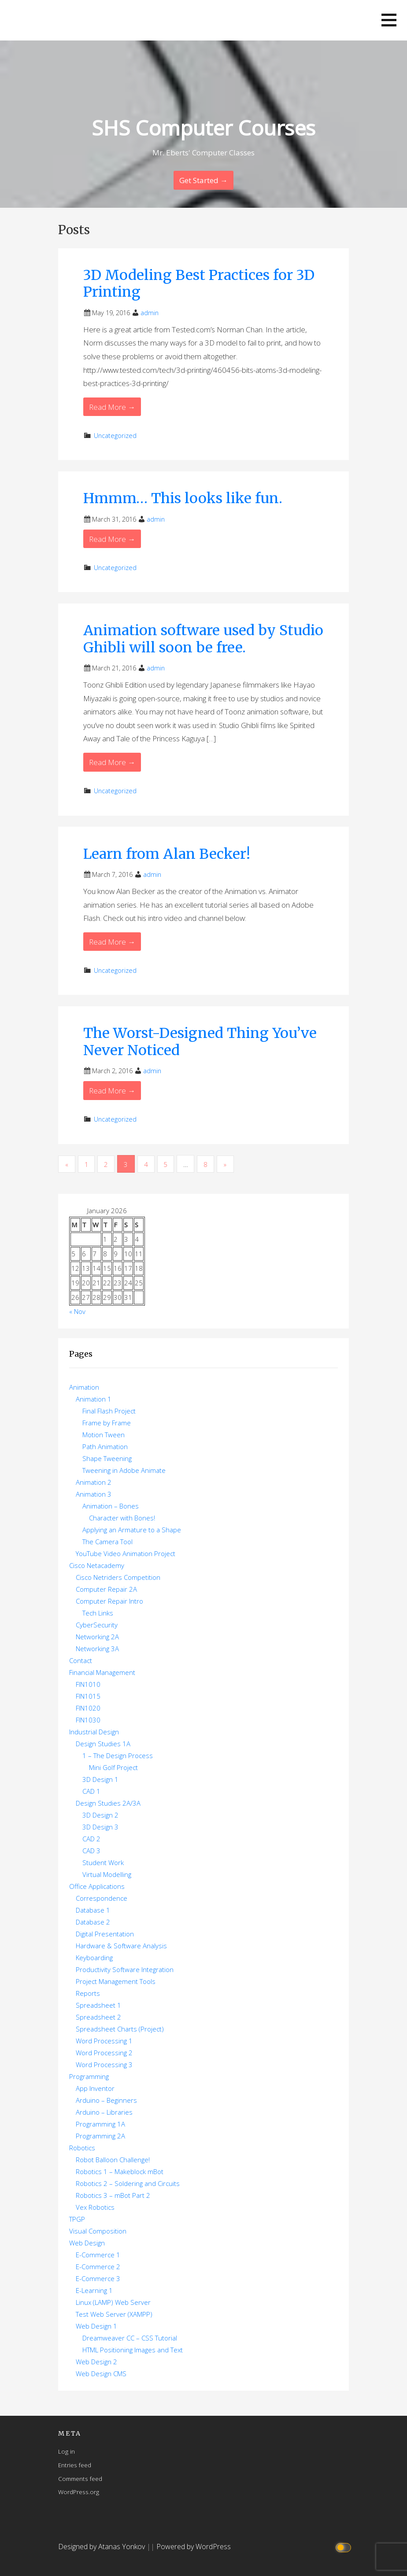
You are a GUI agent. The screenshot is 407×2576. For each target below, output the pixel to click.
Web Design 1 (96, 2326)
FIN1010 (88, 1684)
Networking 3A (97, 1648)
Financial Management (102, 1672)
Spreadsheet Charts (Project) (120, 2028)
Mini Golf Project (113, 1767)
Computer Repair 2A (106, 1589)
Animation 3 (93, 1494)
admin (150, 313)
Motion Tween (103, 1434)
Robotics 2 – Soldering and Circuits (128, 2183)
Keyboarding (94, 1957)
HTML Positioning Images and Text (132, 2349)
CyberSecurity (97, 1624)
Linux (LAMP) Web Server (113, 2302)
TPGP (77, 2219)
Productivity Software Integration (125, 1969)
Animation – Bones (110, 1505)
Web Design (87, 2242)
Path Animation (105, 1446)
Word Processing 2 (104, 2052)
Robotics (82, 2147)
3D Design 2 (100, 1815)
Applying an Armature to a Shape (131, 1529)
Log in (66, 2451)
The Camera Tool (107, 1541)
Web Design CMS (101, 2373)
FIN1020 (88, 1708)
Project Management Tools (115, 1981)
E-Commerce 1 (98, 2254)
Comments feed (80, 2478)
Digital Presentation (105, 1933)
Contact (80, 1660)
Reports (88, 1993)
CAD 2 (91, 1838)
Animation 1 (93, 1399)
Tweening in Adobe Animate (124, 1470)
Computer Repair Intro (109, 1601)
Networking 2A (97, 1636)
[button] (389, 20)
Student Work (103, 1862)
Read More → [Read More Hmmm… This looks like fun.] (112, 539)
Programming (89, 2076)
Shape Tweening (107, 1458)
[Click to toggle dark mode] (345, 2546)
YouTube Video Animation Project (125, 1553)
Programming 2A (100, 2135)
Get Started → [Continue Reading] (203, 180)
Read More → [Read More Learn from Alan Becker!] (112, 942)
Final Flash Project (109, 1410)
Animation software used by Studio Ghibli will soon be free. (203, 639)
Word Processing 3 (104, 2064)
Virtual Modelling (106, 1874)
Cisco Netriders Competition (118, 1577)
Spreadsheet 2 (98, 2017)
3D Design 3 (100, 1826)
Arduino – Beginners (106, 2100)
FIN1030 (88, 1719)
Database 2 (93, 1921)
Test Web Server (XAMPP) (114, 2314)
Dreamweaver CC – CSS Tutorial (129, 2337)
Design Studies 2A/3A (108, 1803)
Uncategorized (115, 435)
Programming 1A (100, 2124)
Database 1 (93, 1910)
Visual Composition (97, 2230)
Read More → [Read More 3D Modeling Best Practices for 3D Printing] (112, 407)
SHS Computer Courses (204, 128)
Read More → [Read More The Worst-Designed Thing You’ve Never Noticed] (112, 1091)
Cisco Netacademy (96, 1565)
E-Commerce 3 (98, 2278)
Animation (84, 1387)
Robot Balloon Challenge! (113, 2159)
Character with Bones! (122, 1517)
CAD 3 (91, 1850)
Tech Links (97, 1612)
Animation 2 (93, 1482)
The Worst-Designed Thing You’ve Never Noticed (200, 1041)
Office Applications (97, 1886)
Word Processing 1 (104, 2040)
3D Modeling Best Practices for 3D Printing (198, 283)
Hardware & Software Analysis (121, 1945)
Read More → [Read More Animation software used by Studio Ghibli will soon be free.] (112, 762)
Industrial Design (94, 1731)
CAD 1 (91, 1791)
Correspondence (101, 1898)
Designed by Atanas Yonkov (102, 2546)
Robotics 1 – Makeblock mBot (119, 2171)
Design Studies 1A (103, 1743)
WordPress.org (78, 2492)
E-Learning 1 (94, 2290)
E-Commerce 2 (98, 2266)
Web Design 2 (96, 2361)
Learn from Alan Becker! (166, 854)
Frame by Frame (106, 1422)
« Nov (77, 1311)
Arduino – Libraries (104, 2112)
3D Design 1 (100, 1779)
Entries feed (74, 2465)
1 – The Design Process (117, 1755)
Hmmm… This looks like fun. (182, 498)
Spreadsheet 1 (98, 2005)
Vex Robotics (95, 2207)
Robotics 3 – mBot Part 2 (113, 2195)
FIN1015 (88, 1696)
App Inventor (95, 2088)
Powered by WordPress (193, 2546)
